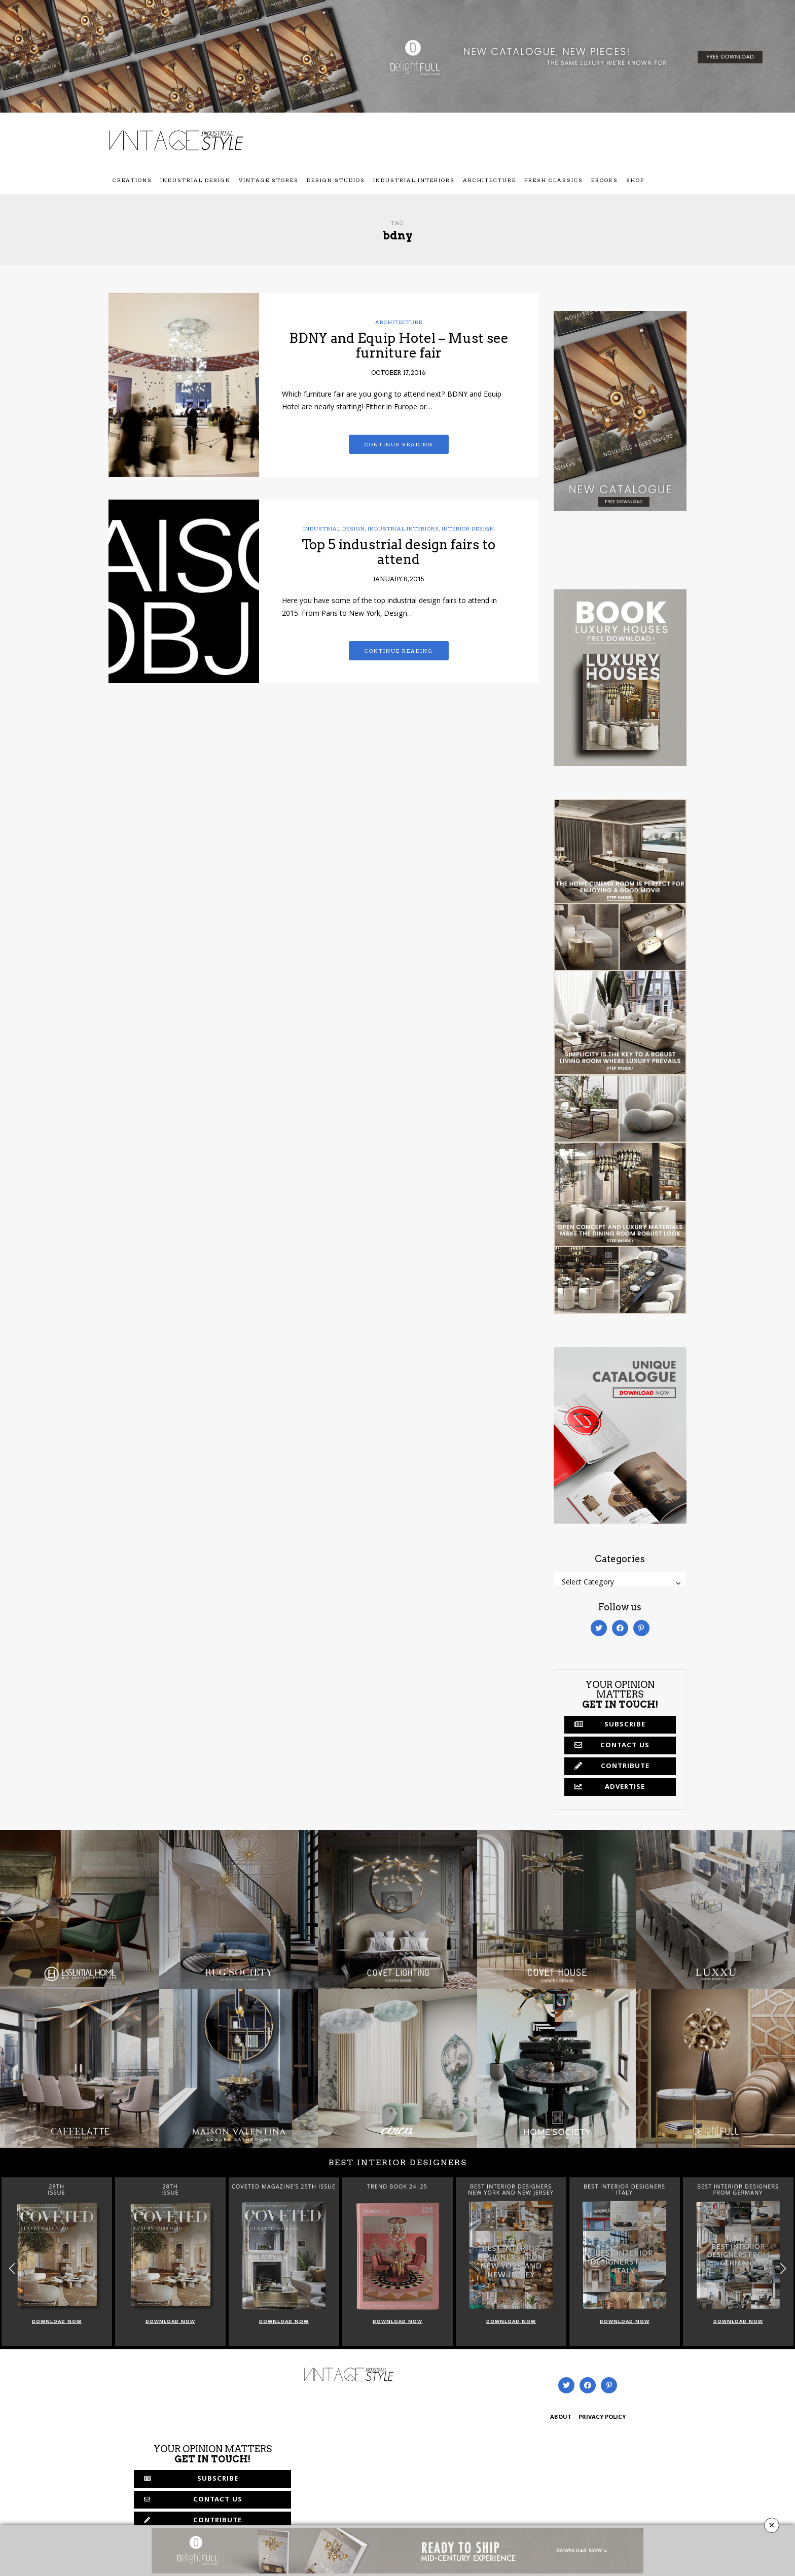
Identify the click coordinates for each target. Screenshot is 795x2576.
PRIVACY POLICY (602, 2417)
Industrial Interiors (414, 180)
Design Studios (336, 180)
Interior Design (468, 528)
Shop (635, 180)
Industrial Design (195, 180)
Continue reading (399, 444)
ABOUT (560, 2417)
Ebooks (604, 180)
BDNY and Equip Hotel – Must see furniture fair (399, 345)
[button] (783, 2268)
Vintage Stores (269, 180)
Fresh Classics (553, 180)
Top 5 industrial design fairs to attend (398, 552)
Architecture (489, 180)
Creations (132, 180)
